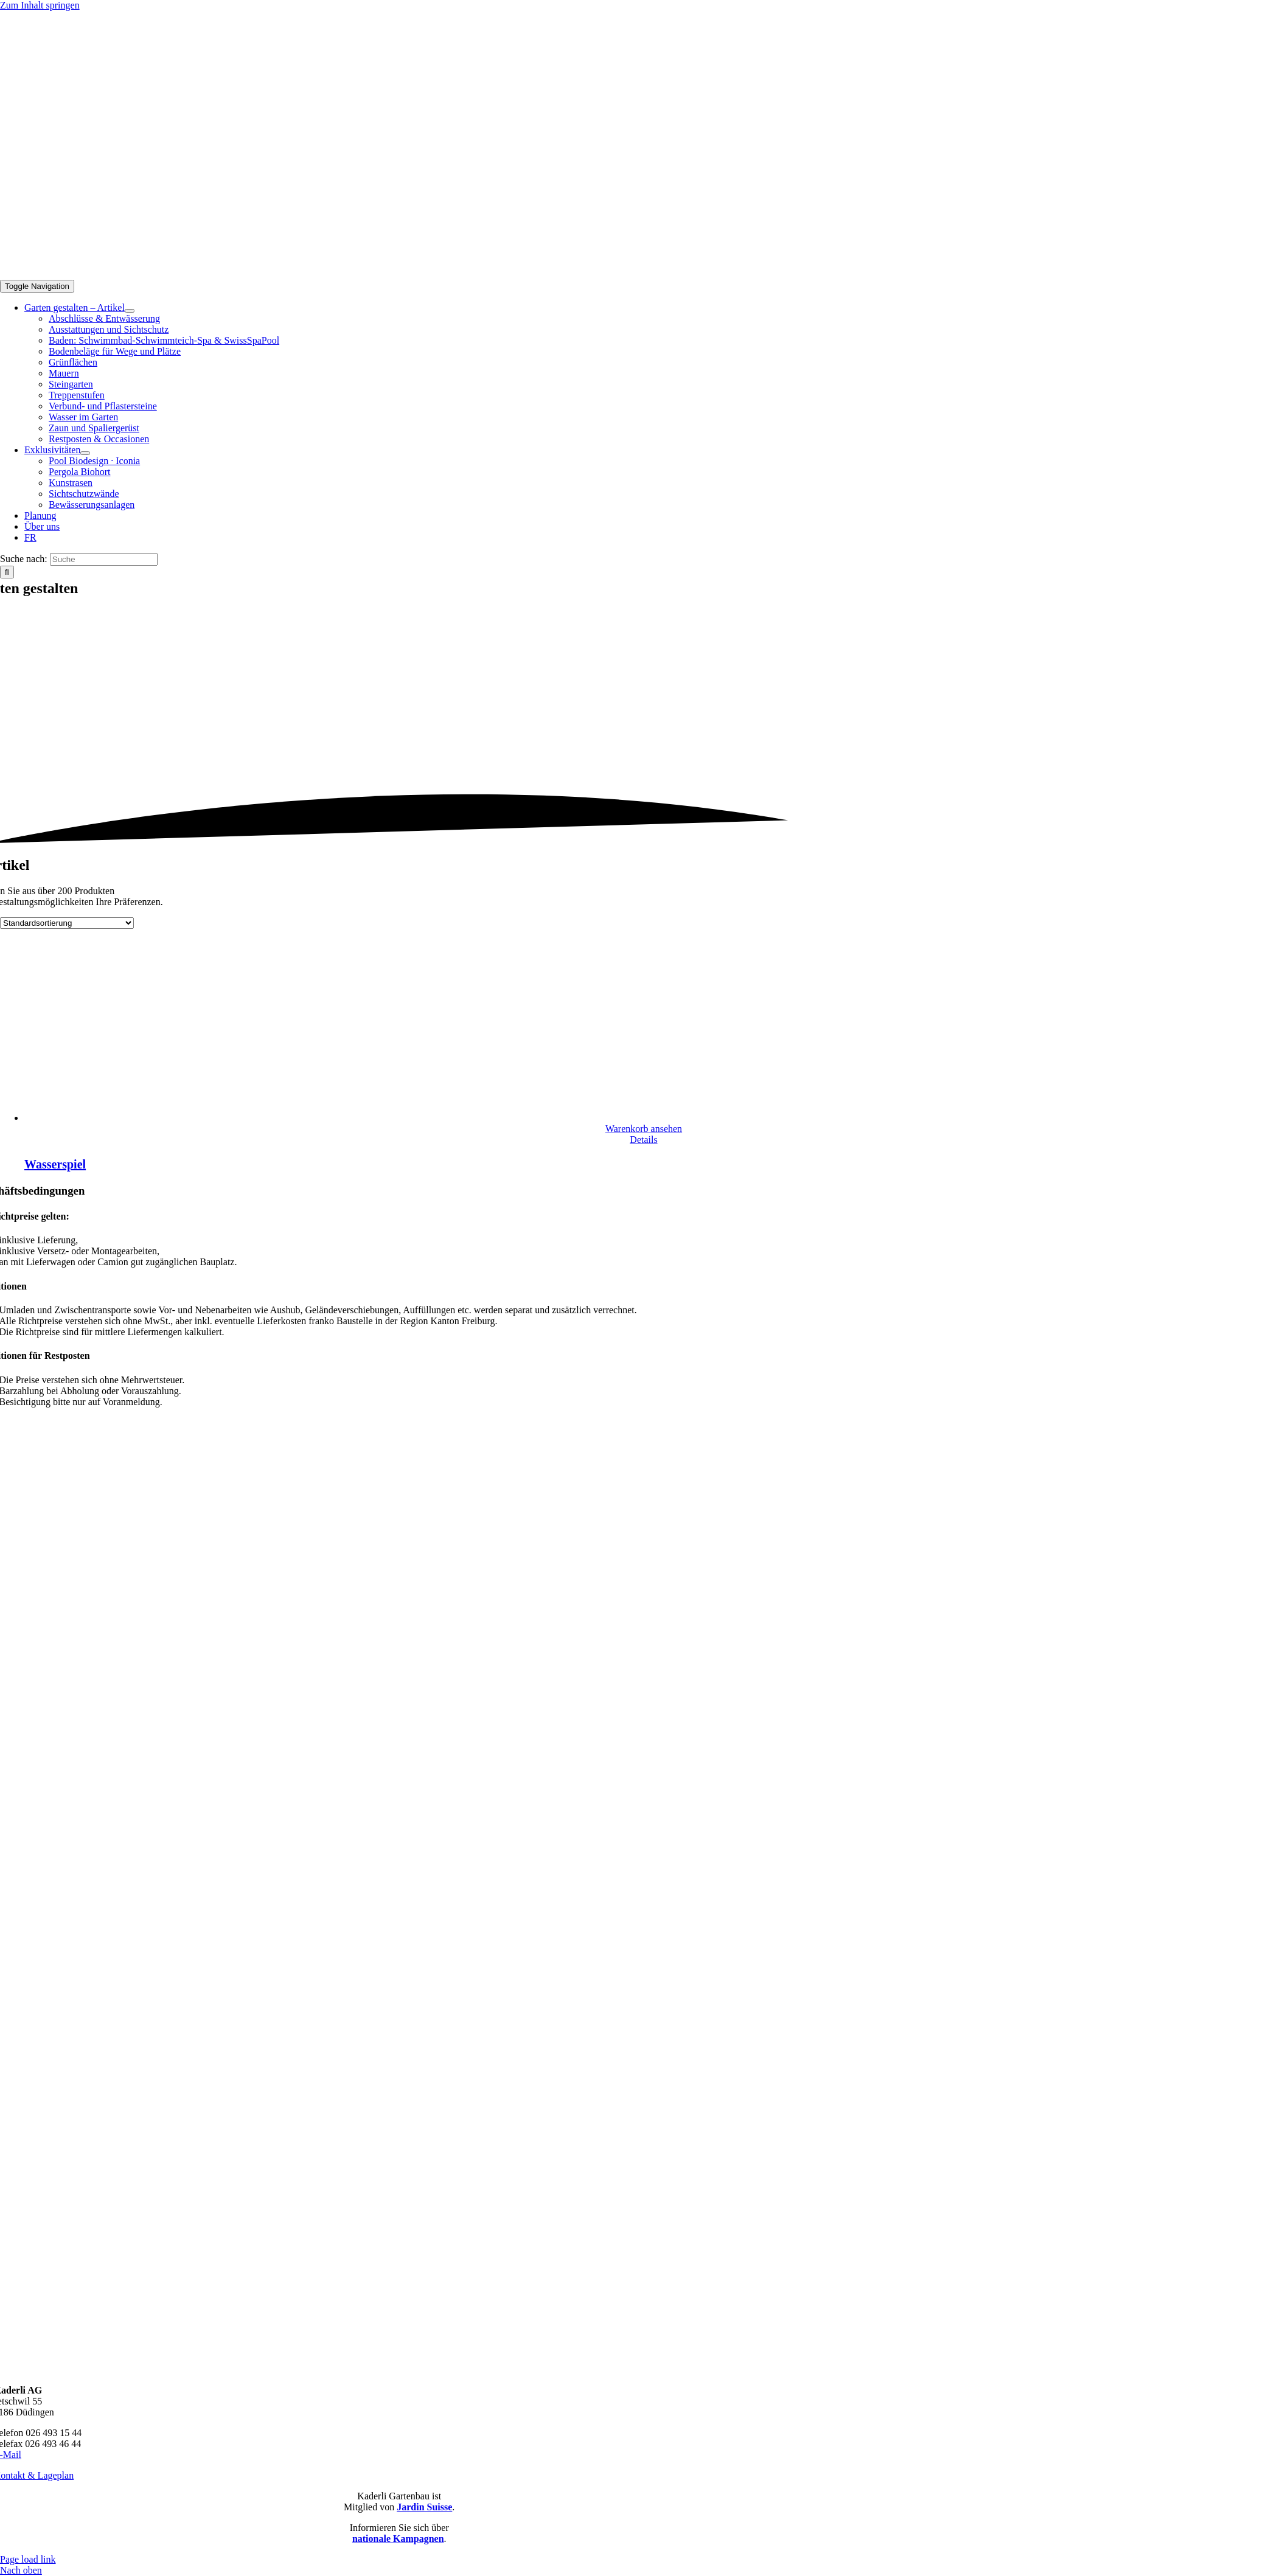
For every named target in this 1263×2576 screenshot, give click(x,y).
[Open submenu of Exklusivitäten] (85, 453)
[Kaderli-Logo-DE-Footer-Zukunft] (399, 2369)
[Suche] (104, 559)
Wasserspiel (55, 1164)
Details (643, 1139)
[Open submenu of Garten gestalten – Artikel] (129, 311)
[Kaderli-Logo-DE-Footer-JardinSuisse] (399, 2050)
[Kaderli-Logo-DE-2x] (587, 274)
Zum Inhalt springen (40, 5)
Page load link (28, 2559)
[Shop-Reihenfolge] (67, 923)
